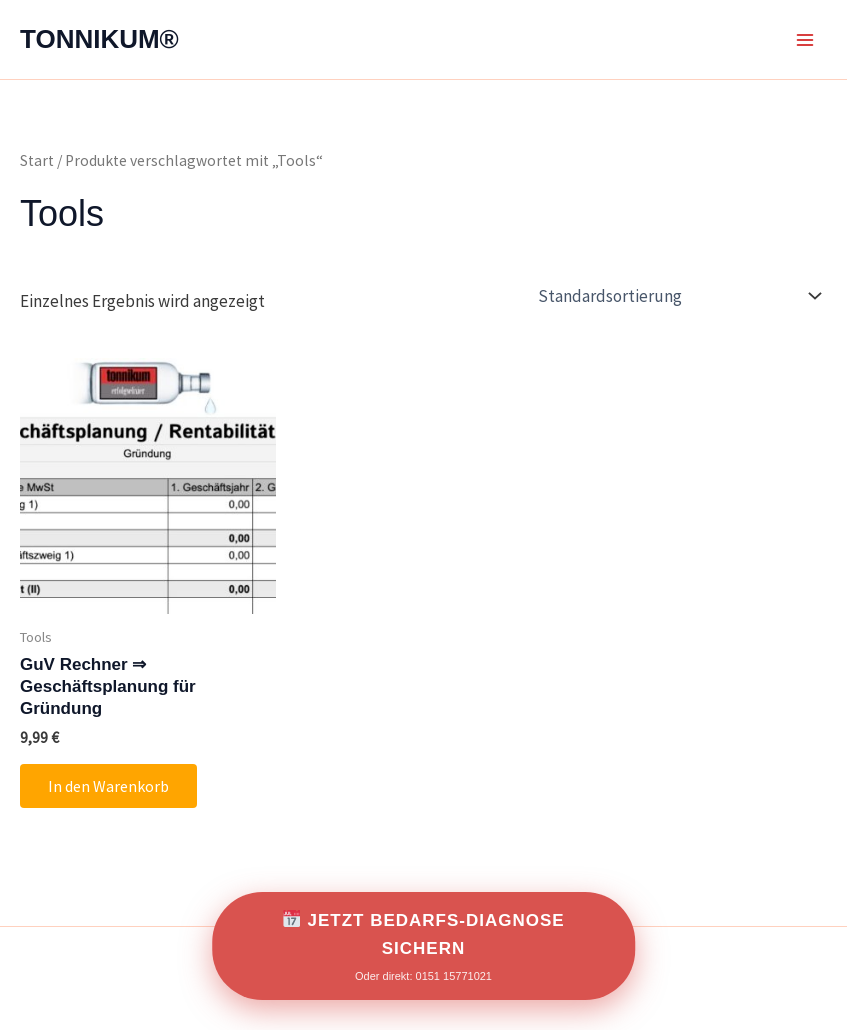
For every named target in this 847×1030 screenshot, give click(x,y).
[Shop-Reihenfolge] (678, 296)
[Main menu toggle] (805, 40)
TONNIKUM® (99, 39)
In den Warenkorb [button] (108, 786)
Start (37, 160)
